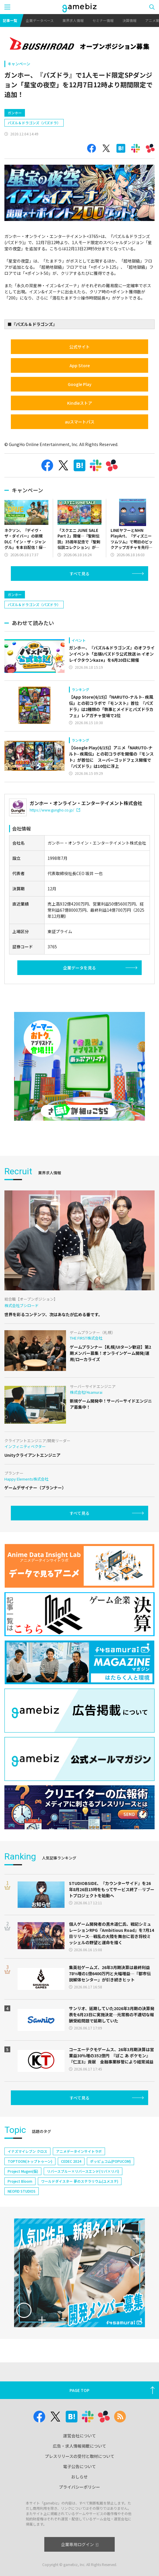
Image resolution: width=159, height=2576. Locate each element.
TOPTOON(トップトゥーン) (30, 2161)
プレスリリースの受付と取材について (79, 2456)
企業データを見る (79, 968)
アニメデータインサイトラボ (79, 2151)
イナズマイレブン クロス (27, 2151)
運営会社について (79, 2436)
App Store (80, 365)
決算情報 (129, 20)
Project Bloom (20, 2181)
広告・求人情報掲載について (79, 2446)
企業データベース (40, 20)
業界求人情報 (73, 20)
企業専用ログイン (79, 2544)
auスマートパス (79, 422)
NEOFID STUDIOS (21, 2191)
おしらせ (79, 2477)
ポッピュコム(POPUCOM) (110, 2161)
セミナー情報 (103, 20)
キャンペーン (19, 64)
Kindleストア (79, 403)
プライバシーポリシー (79, 2487)
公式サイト (79, 347)
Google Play (80, 384)
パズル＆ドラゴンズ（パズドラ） (34, 122)
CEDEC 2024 (71, 2161)
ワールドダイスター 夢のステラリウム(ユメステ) (79, 2181)
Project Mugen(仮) (23, 2171)
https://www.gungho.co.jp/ (55, 809)
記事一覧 (10, 20)
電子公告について (79, 2466)
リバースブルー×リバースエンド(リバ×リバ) (83, 2171)
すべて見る (79, 573)
